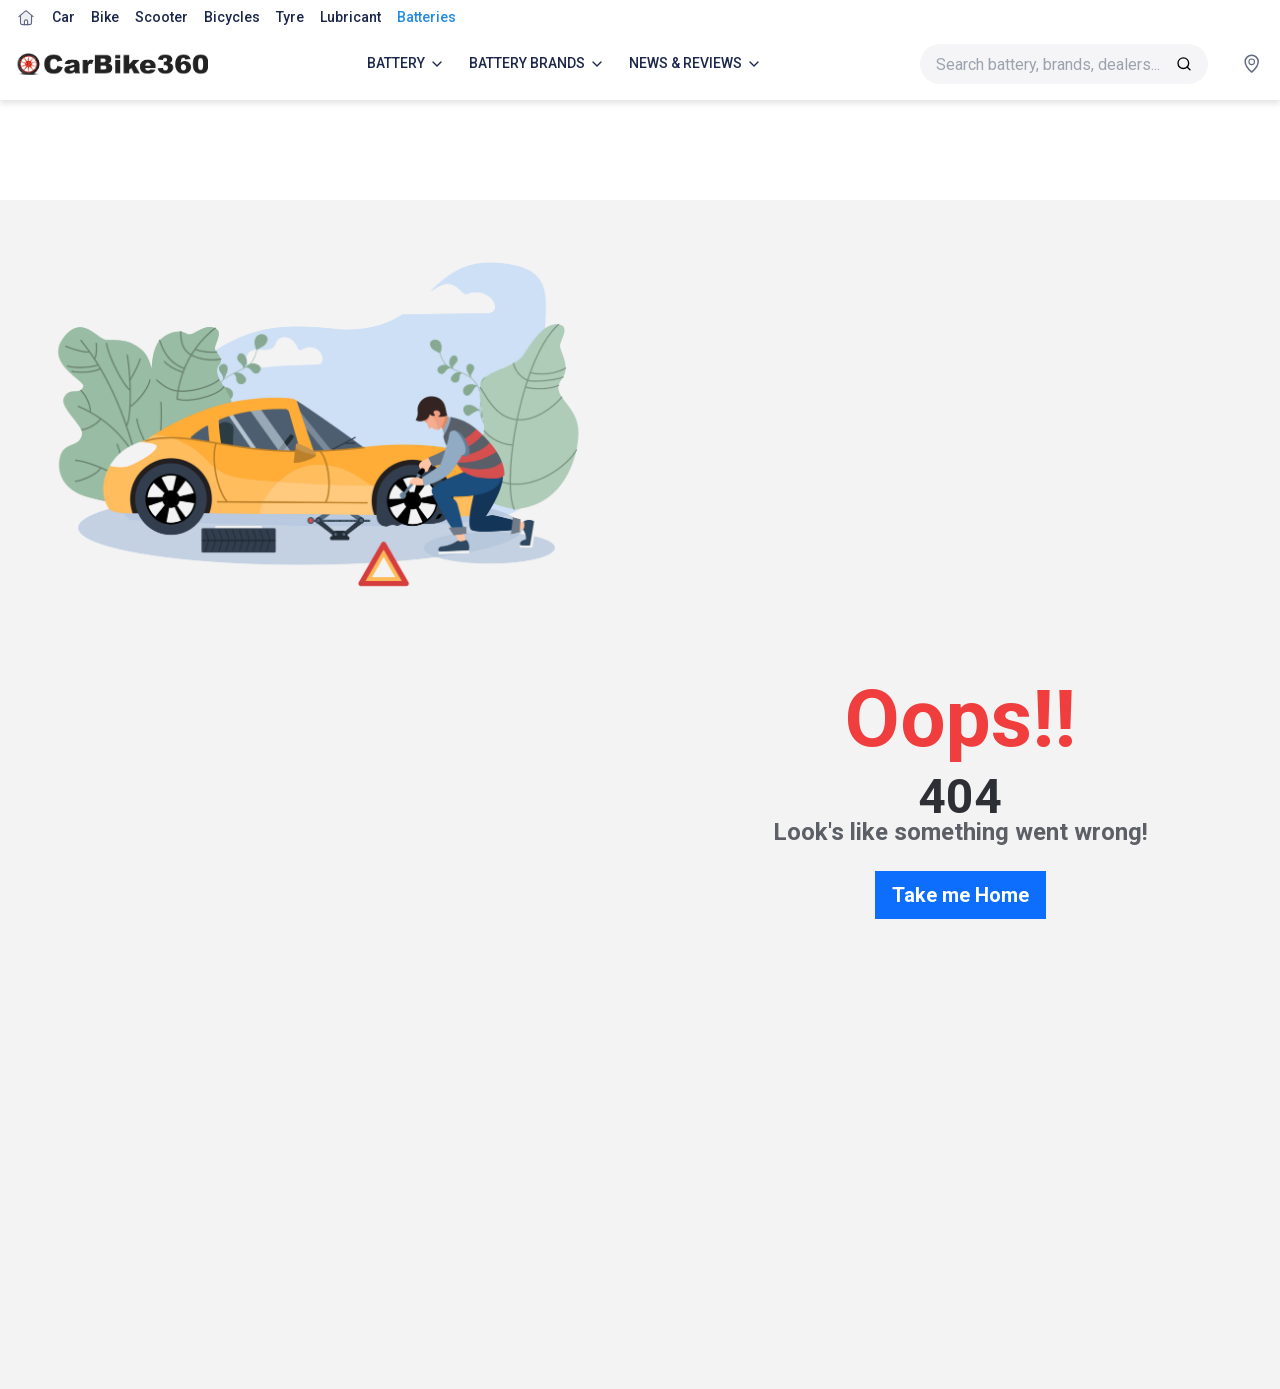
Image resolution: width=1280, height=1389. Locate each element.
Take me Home (960, 895)
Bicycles (232, 17)
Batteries (426, 17)
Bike (105, 17)
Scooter (161, 17)
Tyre (290, 17)
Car (63, 17)
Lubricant (350, 17)
